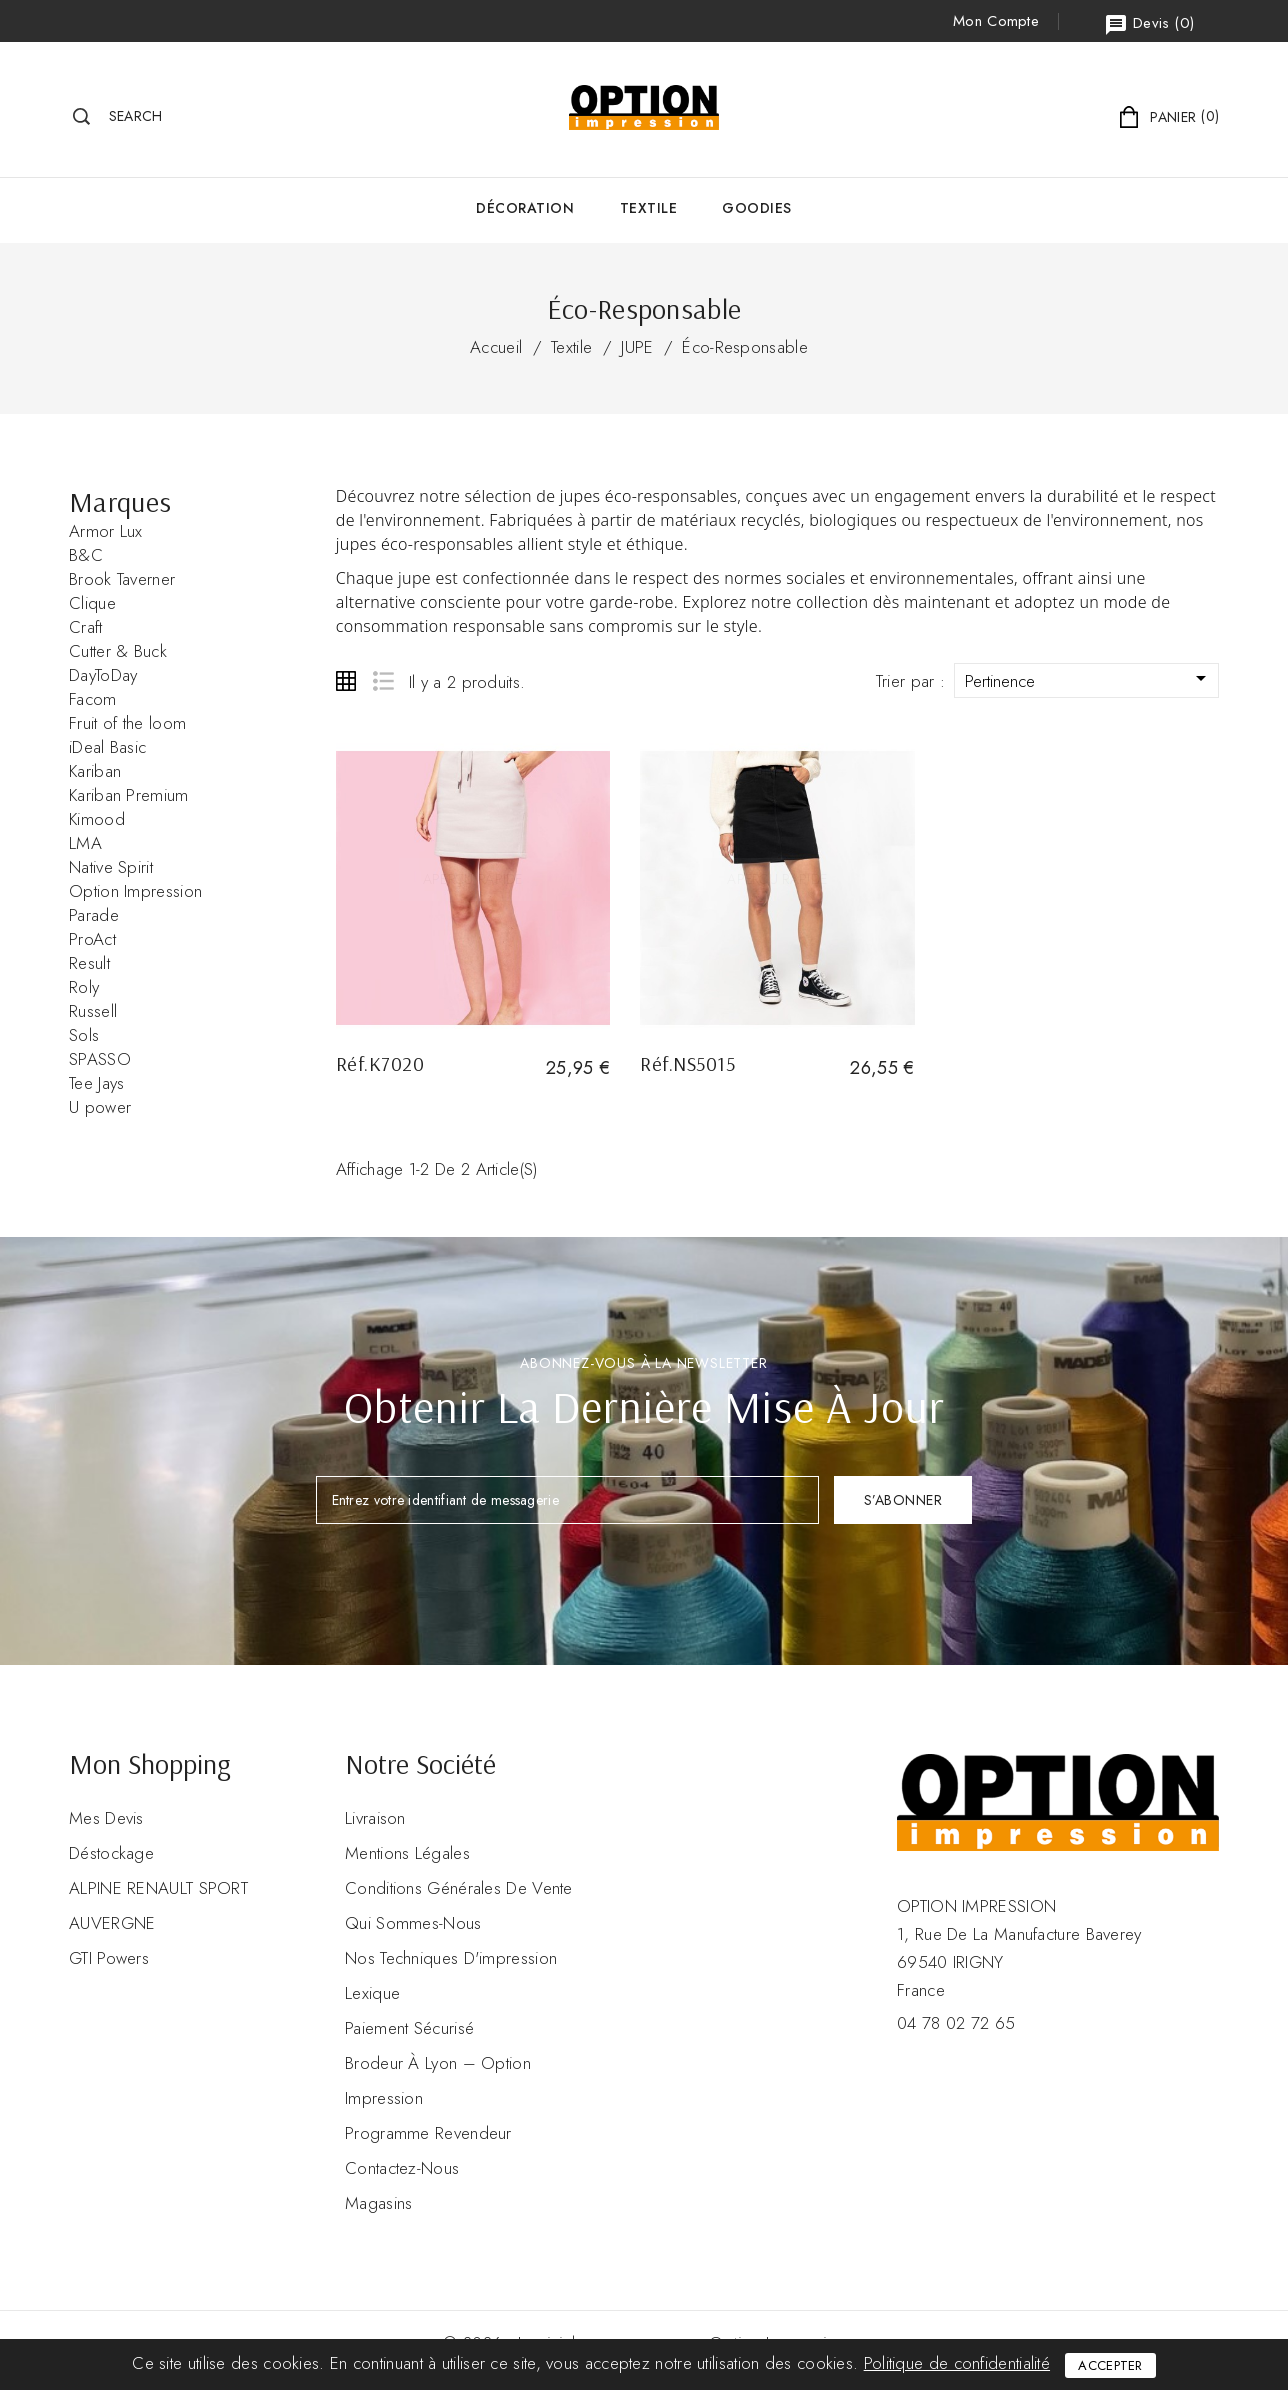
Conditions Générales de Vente (459, 1888)
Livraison (375, 1818)
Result (89, 963)
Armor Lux (106, 531)
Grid (346, 681)
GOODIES (757, 208)
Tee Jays (96, 1083)
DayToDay (103, 675)
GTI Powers (109, 1958)
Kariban (95, 771)
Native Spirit (111, 867)
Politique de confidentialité (957, 2363)
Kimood (97, 819)
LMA (85, 843)
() (1149, 24)
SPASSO (100, 1059)
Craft (86, 627)
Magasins (378, 2203)
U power (100, 1107)
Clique (92, 603)
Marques (120, 501)
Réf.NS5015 (687, 1063)
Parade (94, 915)
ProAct (92, 939)
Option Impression (135, 891)
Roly (84, 987)
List (382, 681)
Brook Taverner (122, 579)
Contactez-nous (402, 2168)
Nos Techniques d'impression (451, 1958)
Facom (93, 699)
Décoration (525, 208)
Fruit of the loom (127, 723)
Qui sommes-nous (413, 1923)
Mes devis (106, 1818)
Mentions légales (407, 1853)
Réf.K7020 (380, 1063)
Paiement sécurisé (409, 2028)
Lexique (372, 1993)
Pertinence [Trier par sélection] (1089, 679)
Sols (84, 1035)
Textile (649, 208)
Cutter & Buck (118, 651)
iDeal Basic (107, 747)
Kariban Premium (129, 795)
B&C (86, 555)
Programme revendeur (428, 2133)
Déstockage (111, 1853)
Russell (93, 1011)
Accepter (1110, 2365)
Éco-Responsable (745, 347)
